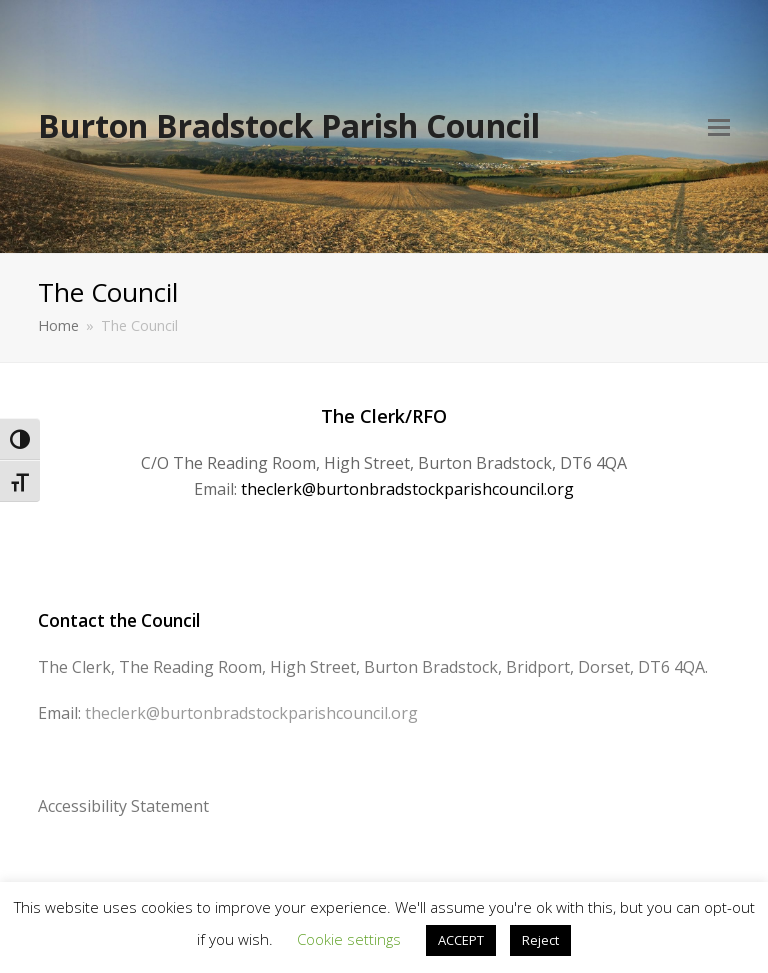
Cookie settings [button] (349, 939)
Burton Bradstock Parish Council (289, 125)
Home (58, 325)
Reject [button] (540, 940)
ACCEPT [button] (461, 940)
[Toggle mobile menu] (719, 126)
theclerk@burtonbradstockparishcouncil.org (407, 489)
